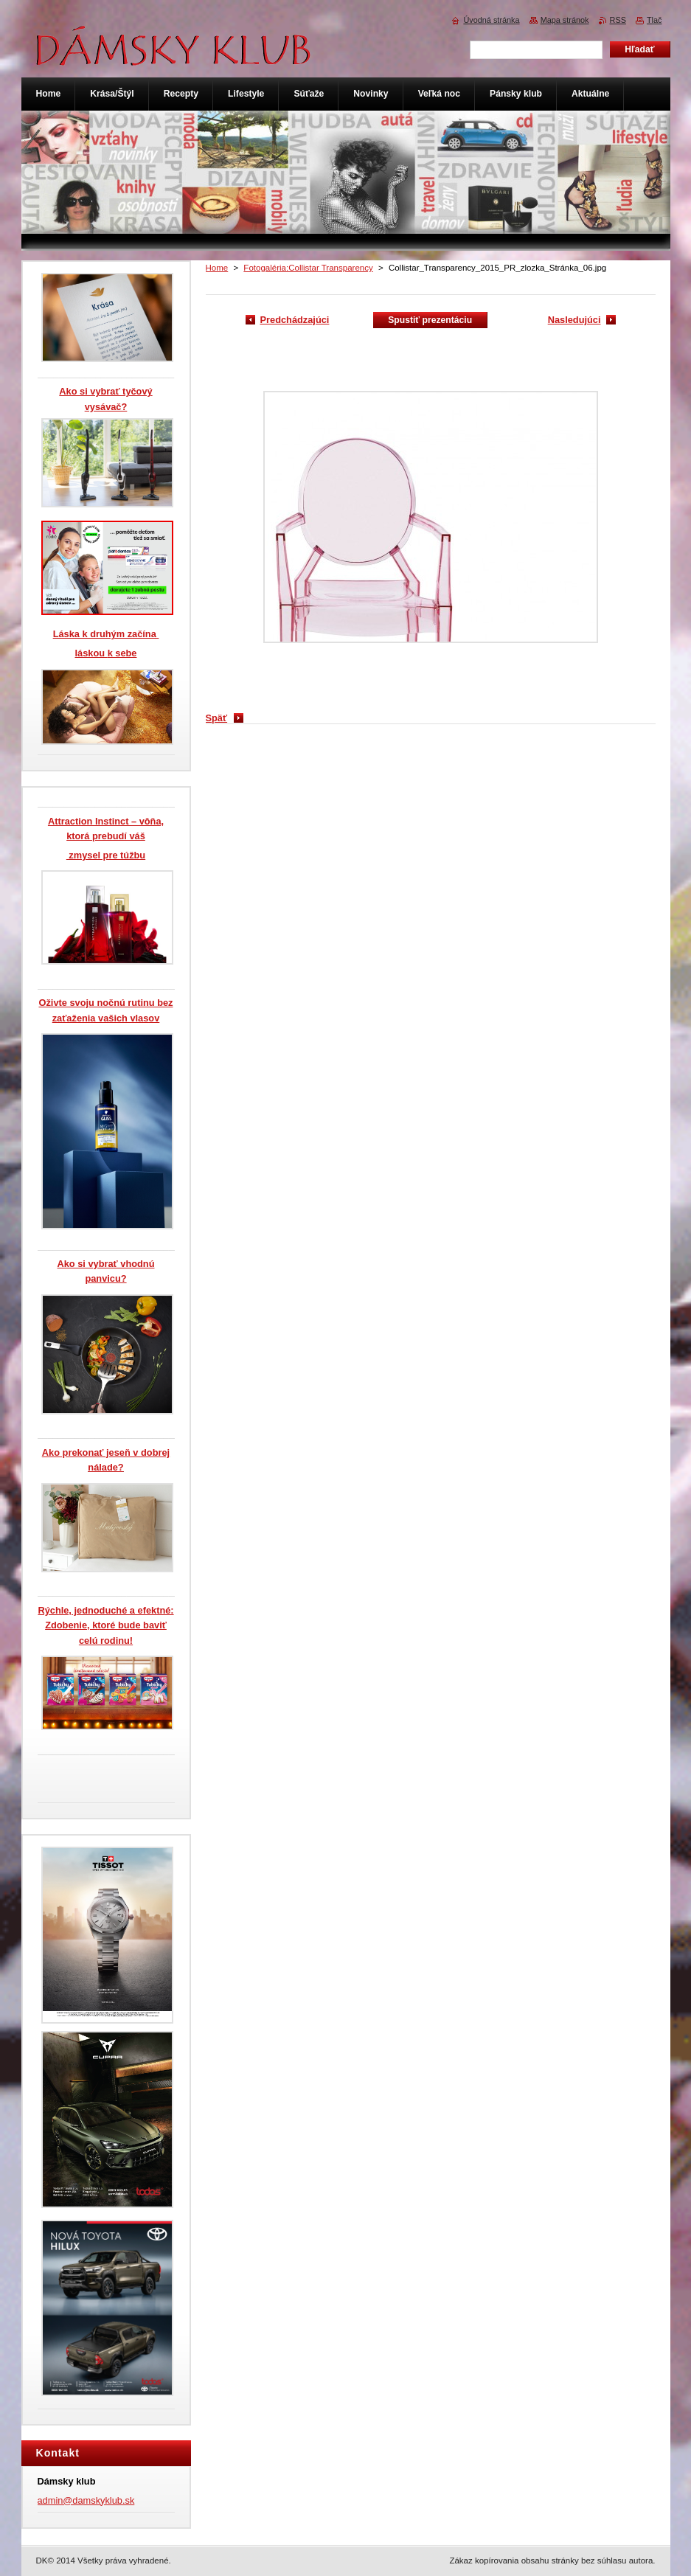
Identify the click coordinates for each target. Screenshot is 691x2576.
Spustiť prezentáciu (430, 320)
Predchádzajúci (295, 319)
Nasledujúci (574, 319)
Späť (217, 717)
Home (217, 267)
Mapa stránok (565, 19)
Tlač (654, 19)
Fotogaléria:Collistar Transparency (307, 267)
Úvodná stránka (491, 19)
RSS (618, 19)
